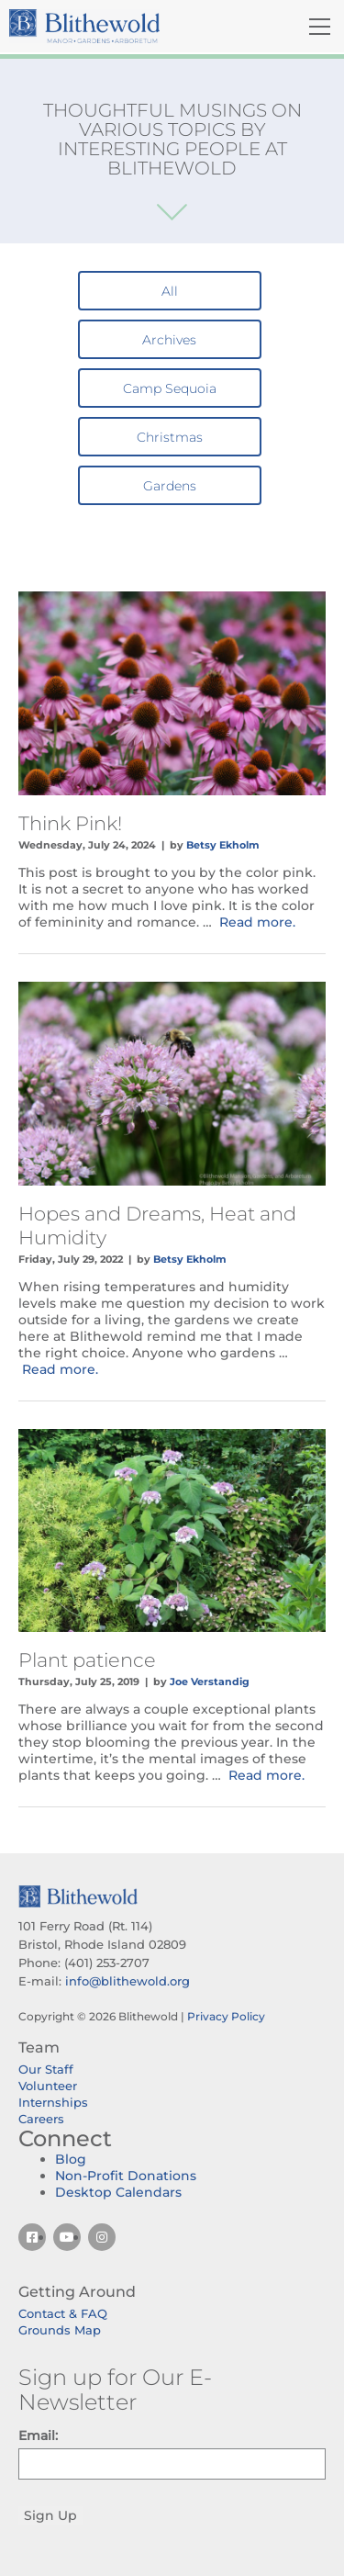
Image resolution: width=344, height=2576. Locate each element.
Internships (53, 2102)
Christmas (170, 437)
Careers (41, 2118)
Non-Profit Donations (125, 2175)
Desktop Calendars (118, 2192)
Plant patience (87, 1659)
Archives (169, 340)
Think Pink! (70, 823)
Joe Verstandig (210, 1681)
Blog (70, 2159)
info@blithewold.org (127, 1981)
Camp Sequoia (169, 388)
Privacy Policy (226, 2016)
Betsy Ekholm (223, 844)
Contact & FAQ (62, 2313)
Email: (38, 2435)
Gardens (169, 486)
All (169, 291)
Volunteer (47, 2085)
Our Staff (45, 2069)
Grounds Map (59, 2330)
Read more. (257, 922)
